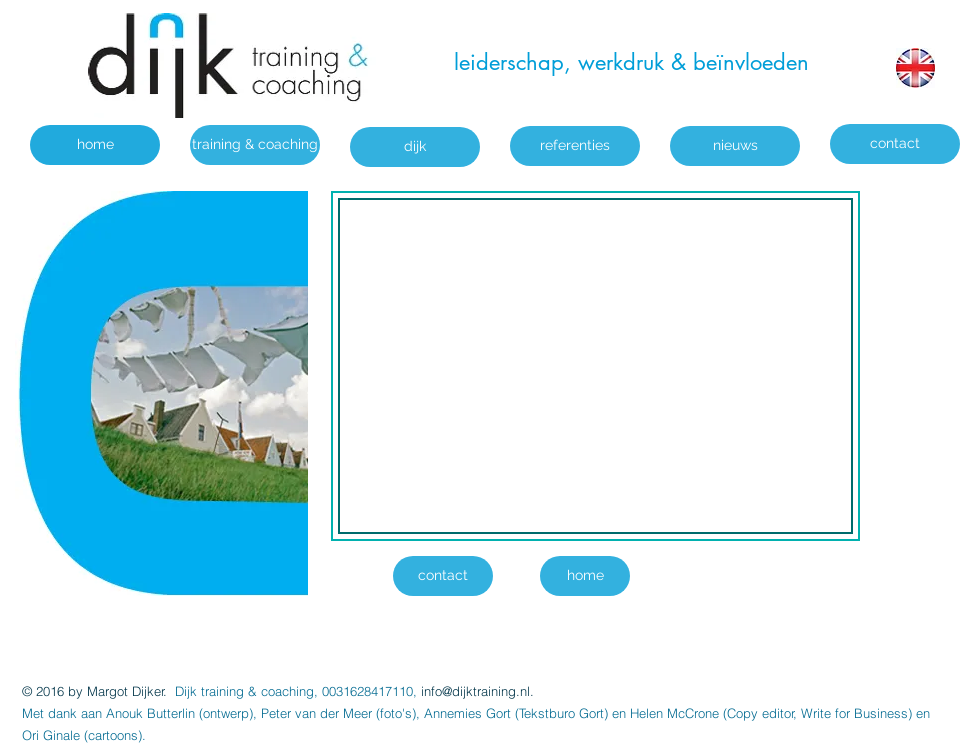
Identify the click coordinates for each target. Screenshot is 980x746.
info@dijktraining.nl (475, 691)
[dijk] (415, 147)
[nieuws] (735, 146)
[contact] (895, 144)
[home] (95, 145)
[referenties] (575, 146)
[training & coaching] (255, 145)
